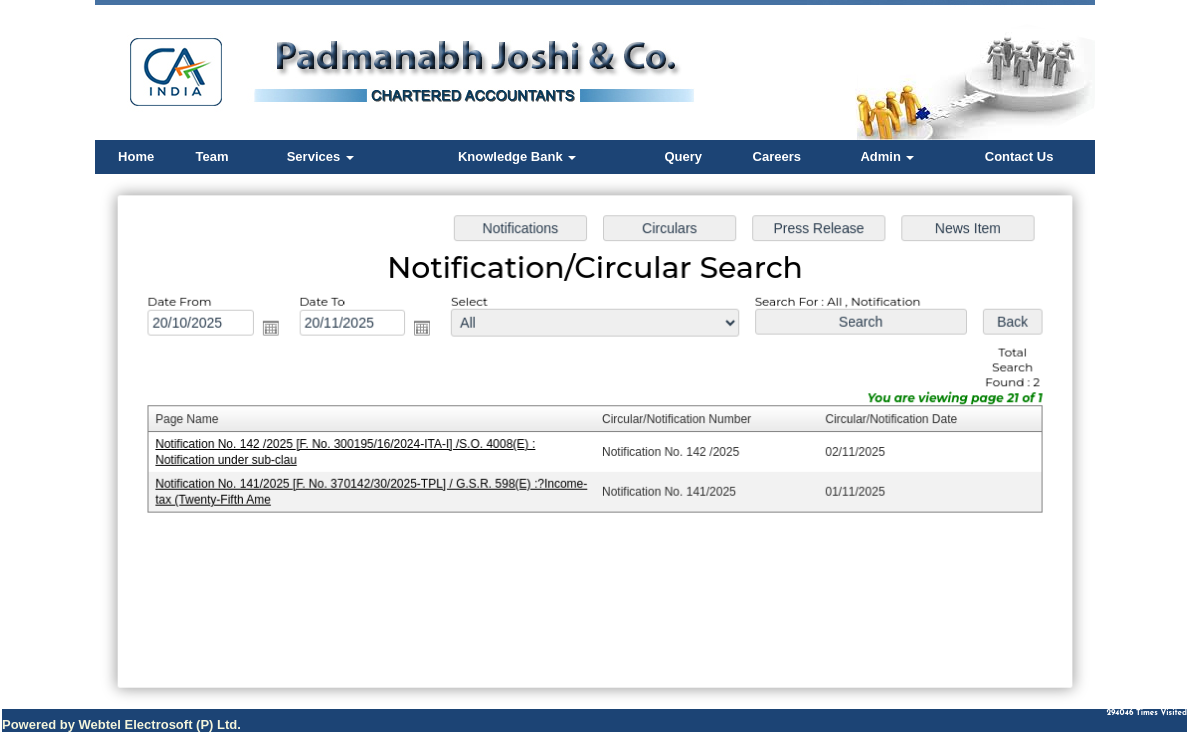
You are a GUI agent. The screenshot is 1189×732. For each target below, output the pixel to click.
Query (683, 156)
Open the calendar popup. (275, 329)
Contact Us (1019, 156)
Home (136, 156)
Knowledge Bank (517, 156)
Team (212, 156)
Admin (887, 156)
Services (320, 156)
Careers (777, 156)
